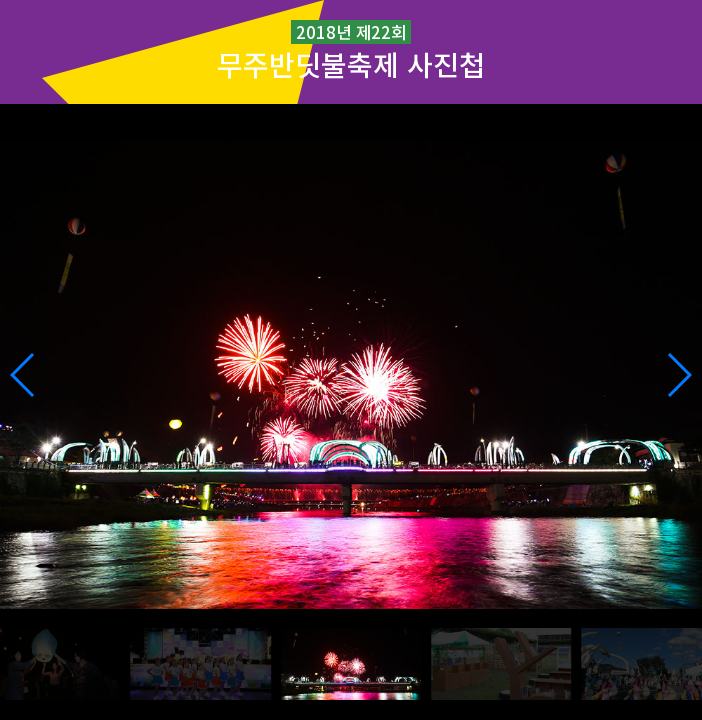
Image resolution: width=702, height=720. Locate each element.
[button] (678, 375)
